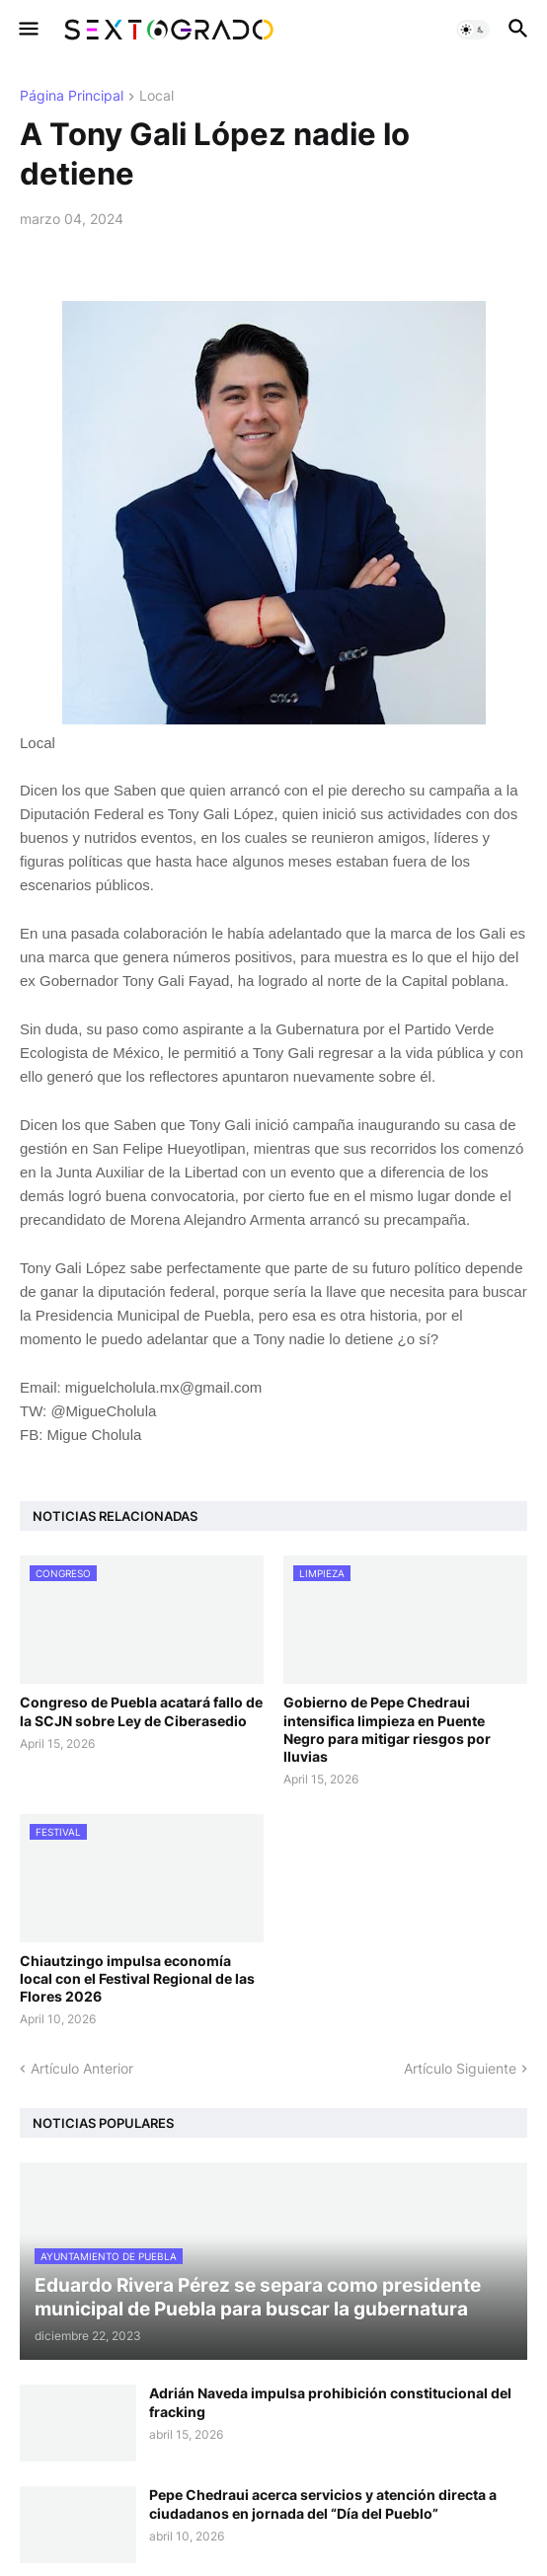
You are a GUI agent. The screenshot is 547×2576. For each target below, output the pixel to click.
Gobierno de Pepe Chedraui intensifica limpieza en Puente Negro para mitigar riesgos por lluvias (387, 1729)
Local (156, 96)
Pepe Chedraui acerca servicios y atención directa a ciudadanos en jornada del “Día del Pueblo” (323, 2503)
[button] (27, 29)
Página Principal (71, 96)
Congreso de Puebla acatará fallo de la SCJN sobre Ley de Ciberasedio (141, 1711)
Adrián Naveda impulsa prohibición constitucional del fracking (330, 2402)
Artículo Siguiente (460, 2068)
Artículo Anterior (82, 2068)
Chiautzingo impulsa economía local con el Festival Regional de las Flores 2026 (137, 1978)
